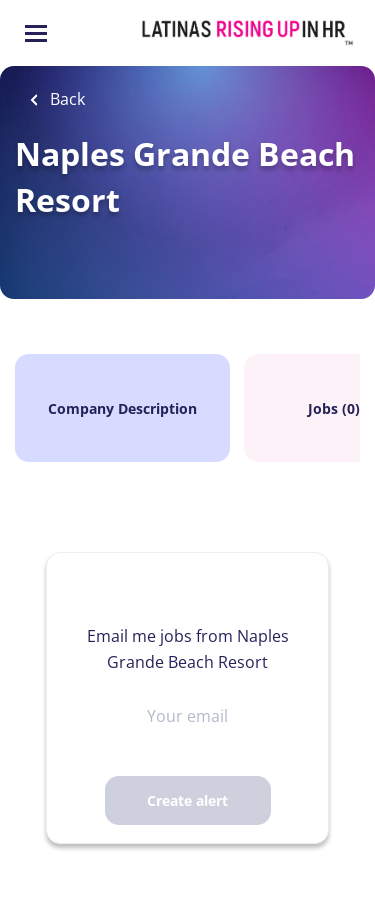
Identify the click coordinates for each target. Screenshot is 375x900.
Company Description (122, 408)
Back (65, 99)
